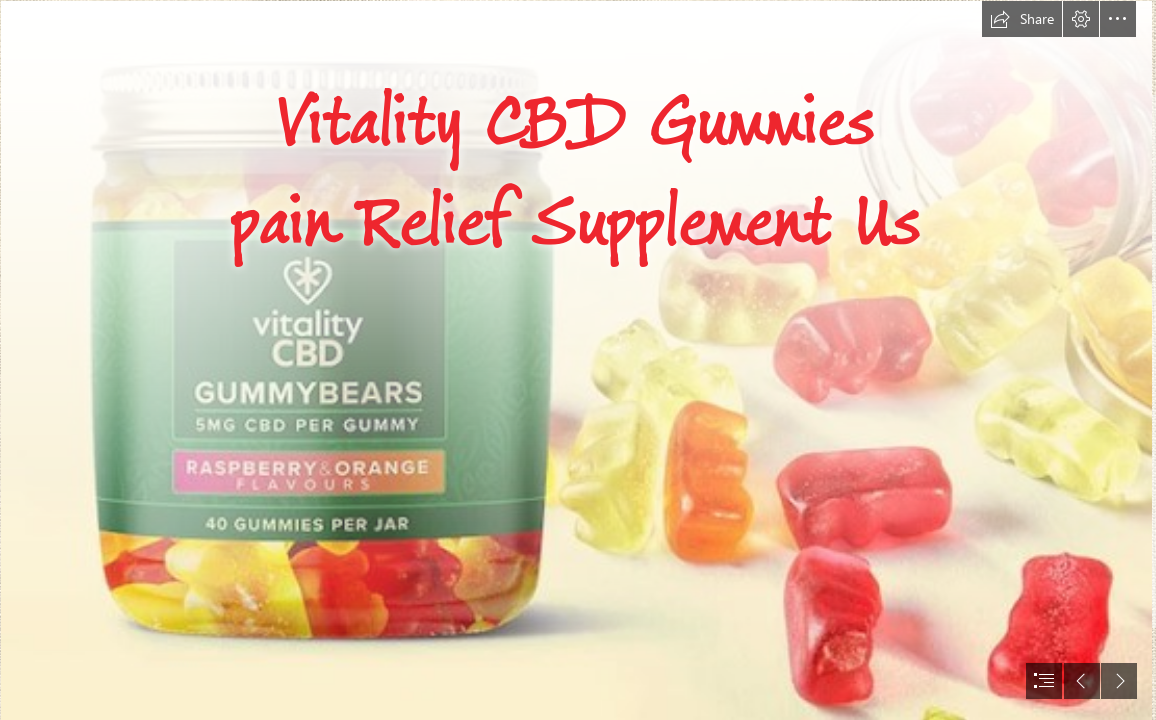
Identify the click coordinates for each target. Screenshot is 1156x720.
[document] (578, 360)
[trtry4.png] (575, 360)
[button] (1022, 19)
